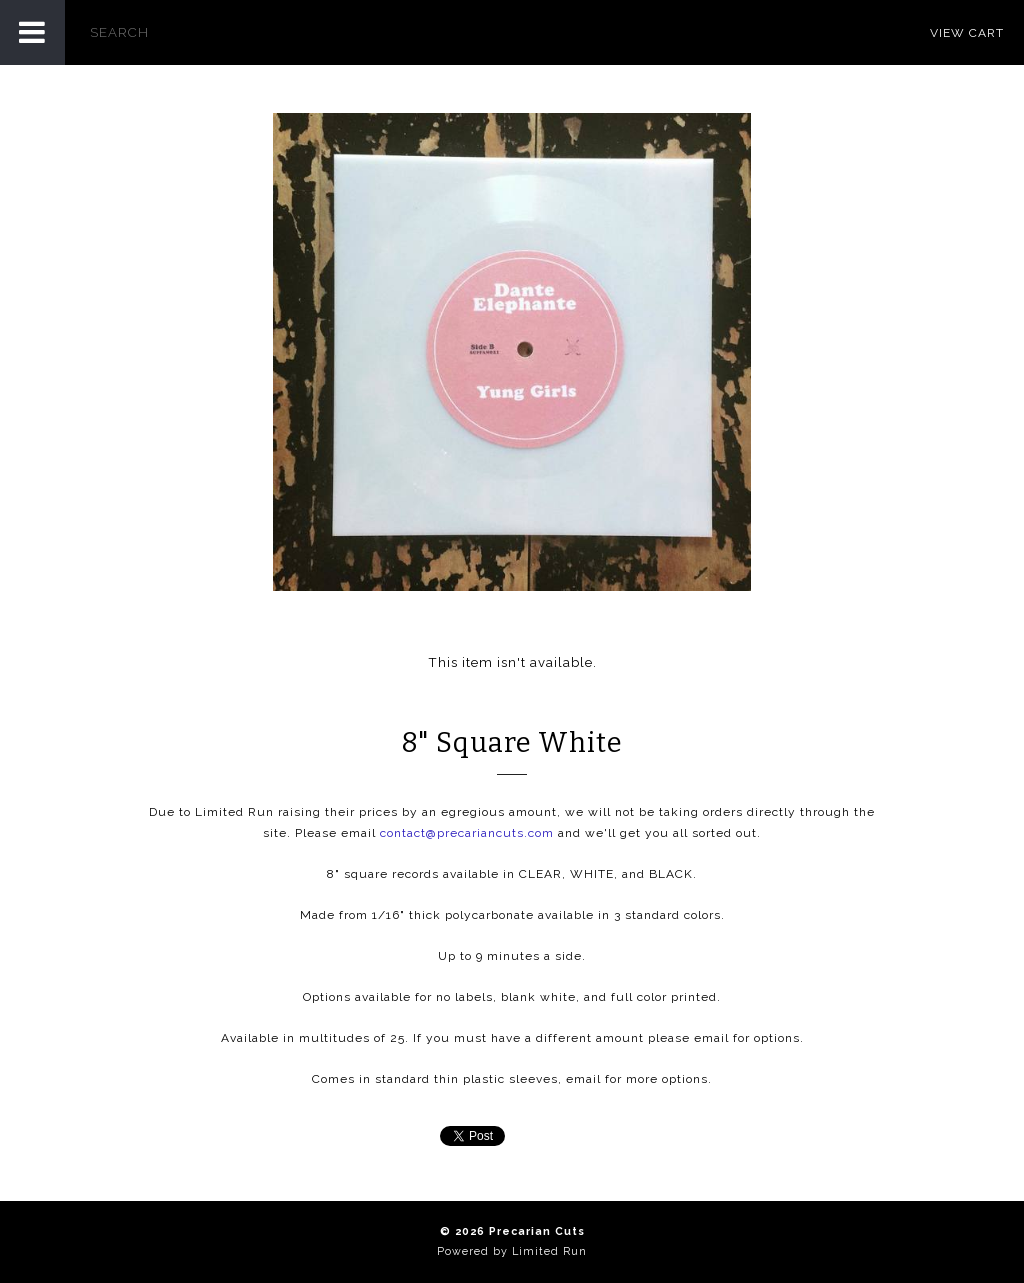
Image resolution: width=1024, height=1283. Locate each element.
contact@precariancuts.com (467, 833)
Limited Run (549, 1251)
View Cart (967, 33)
